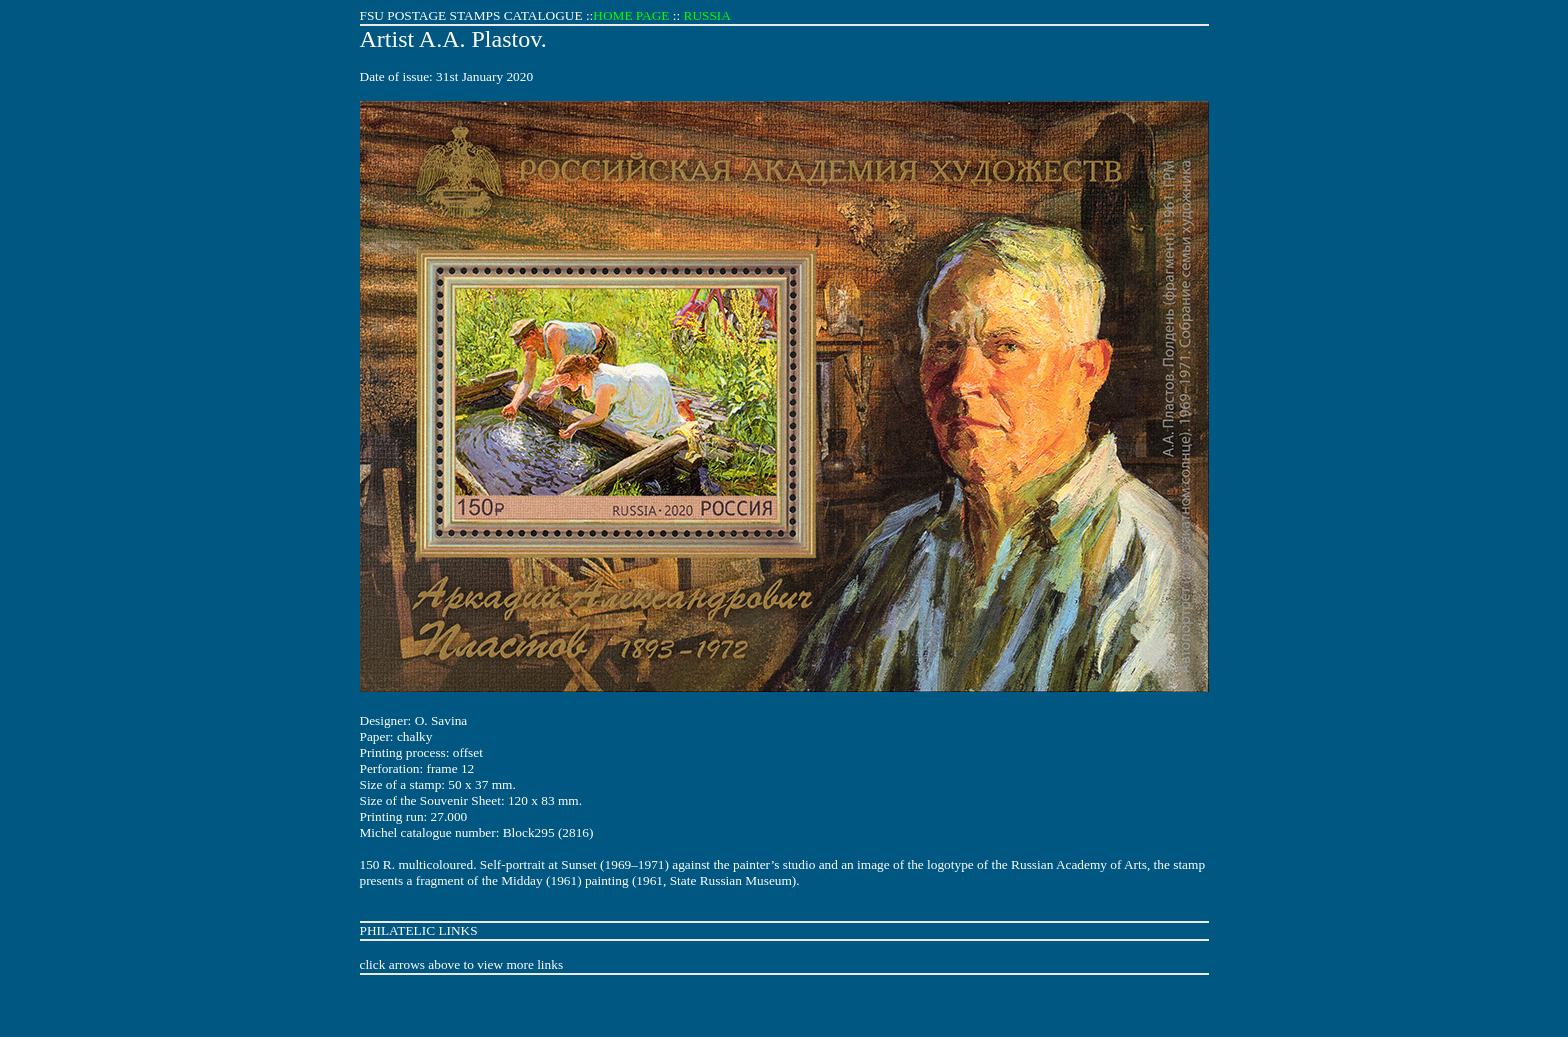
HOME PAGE (631, 15)
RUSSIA (707, 15)
